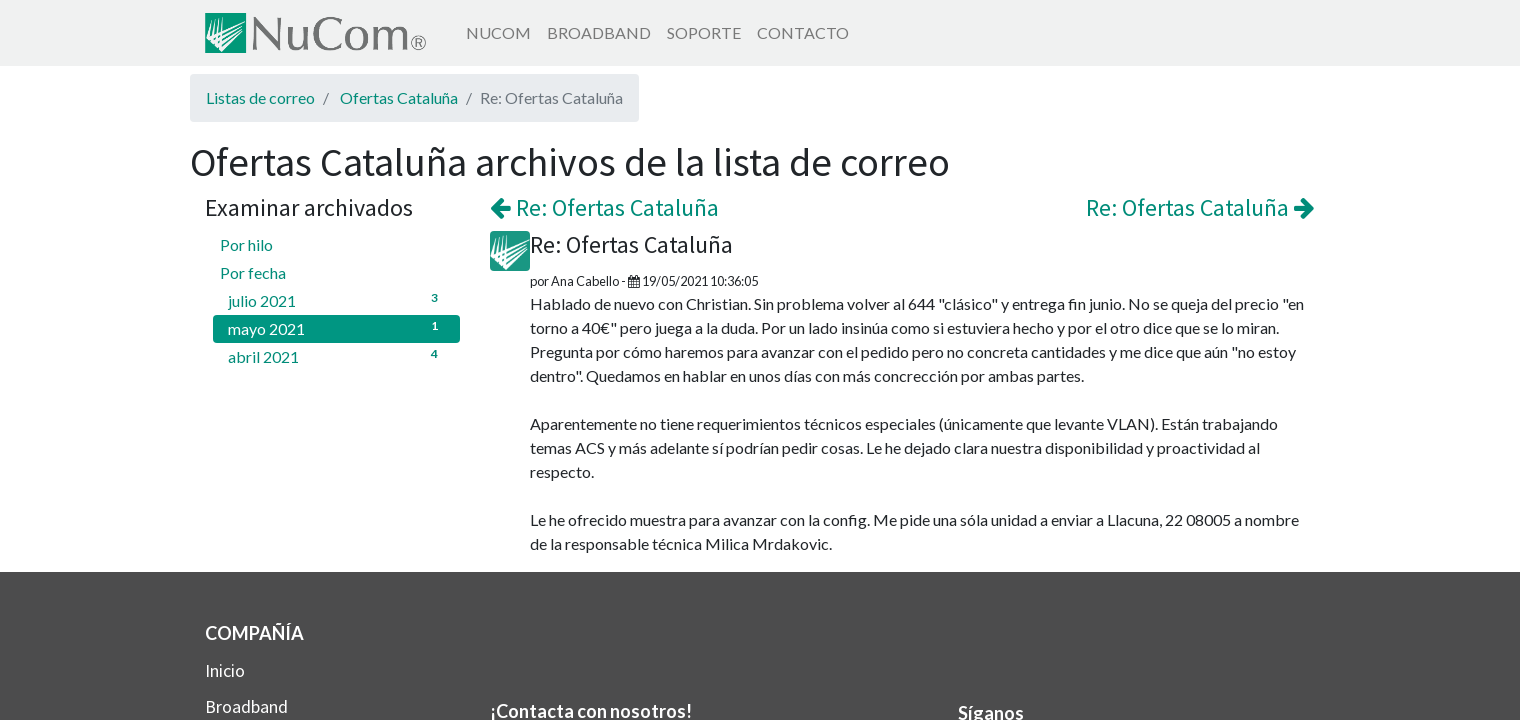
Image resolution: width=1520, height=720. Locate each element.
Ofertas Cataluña (399, 97)
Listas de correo (260, 97)
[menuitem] (498, 33)
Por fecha (253, 272)
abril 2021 (336, 355)
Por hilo (246, 244)
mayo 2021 (336, 327)
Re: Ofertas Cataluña (604, 207)
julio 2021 (336, 299)
